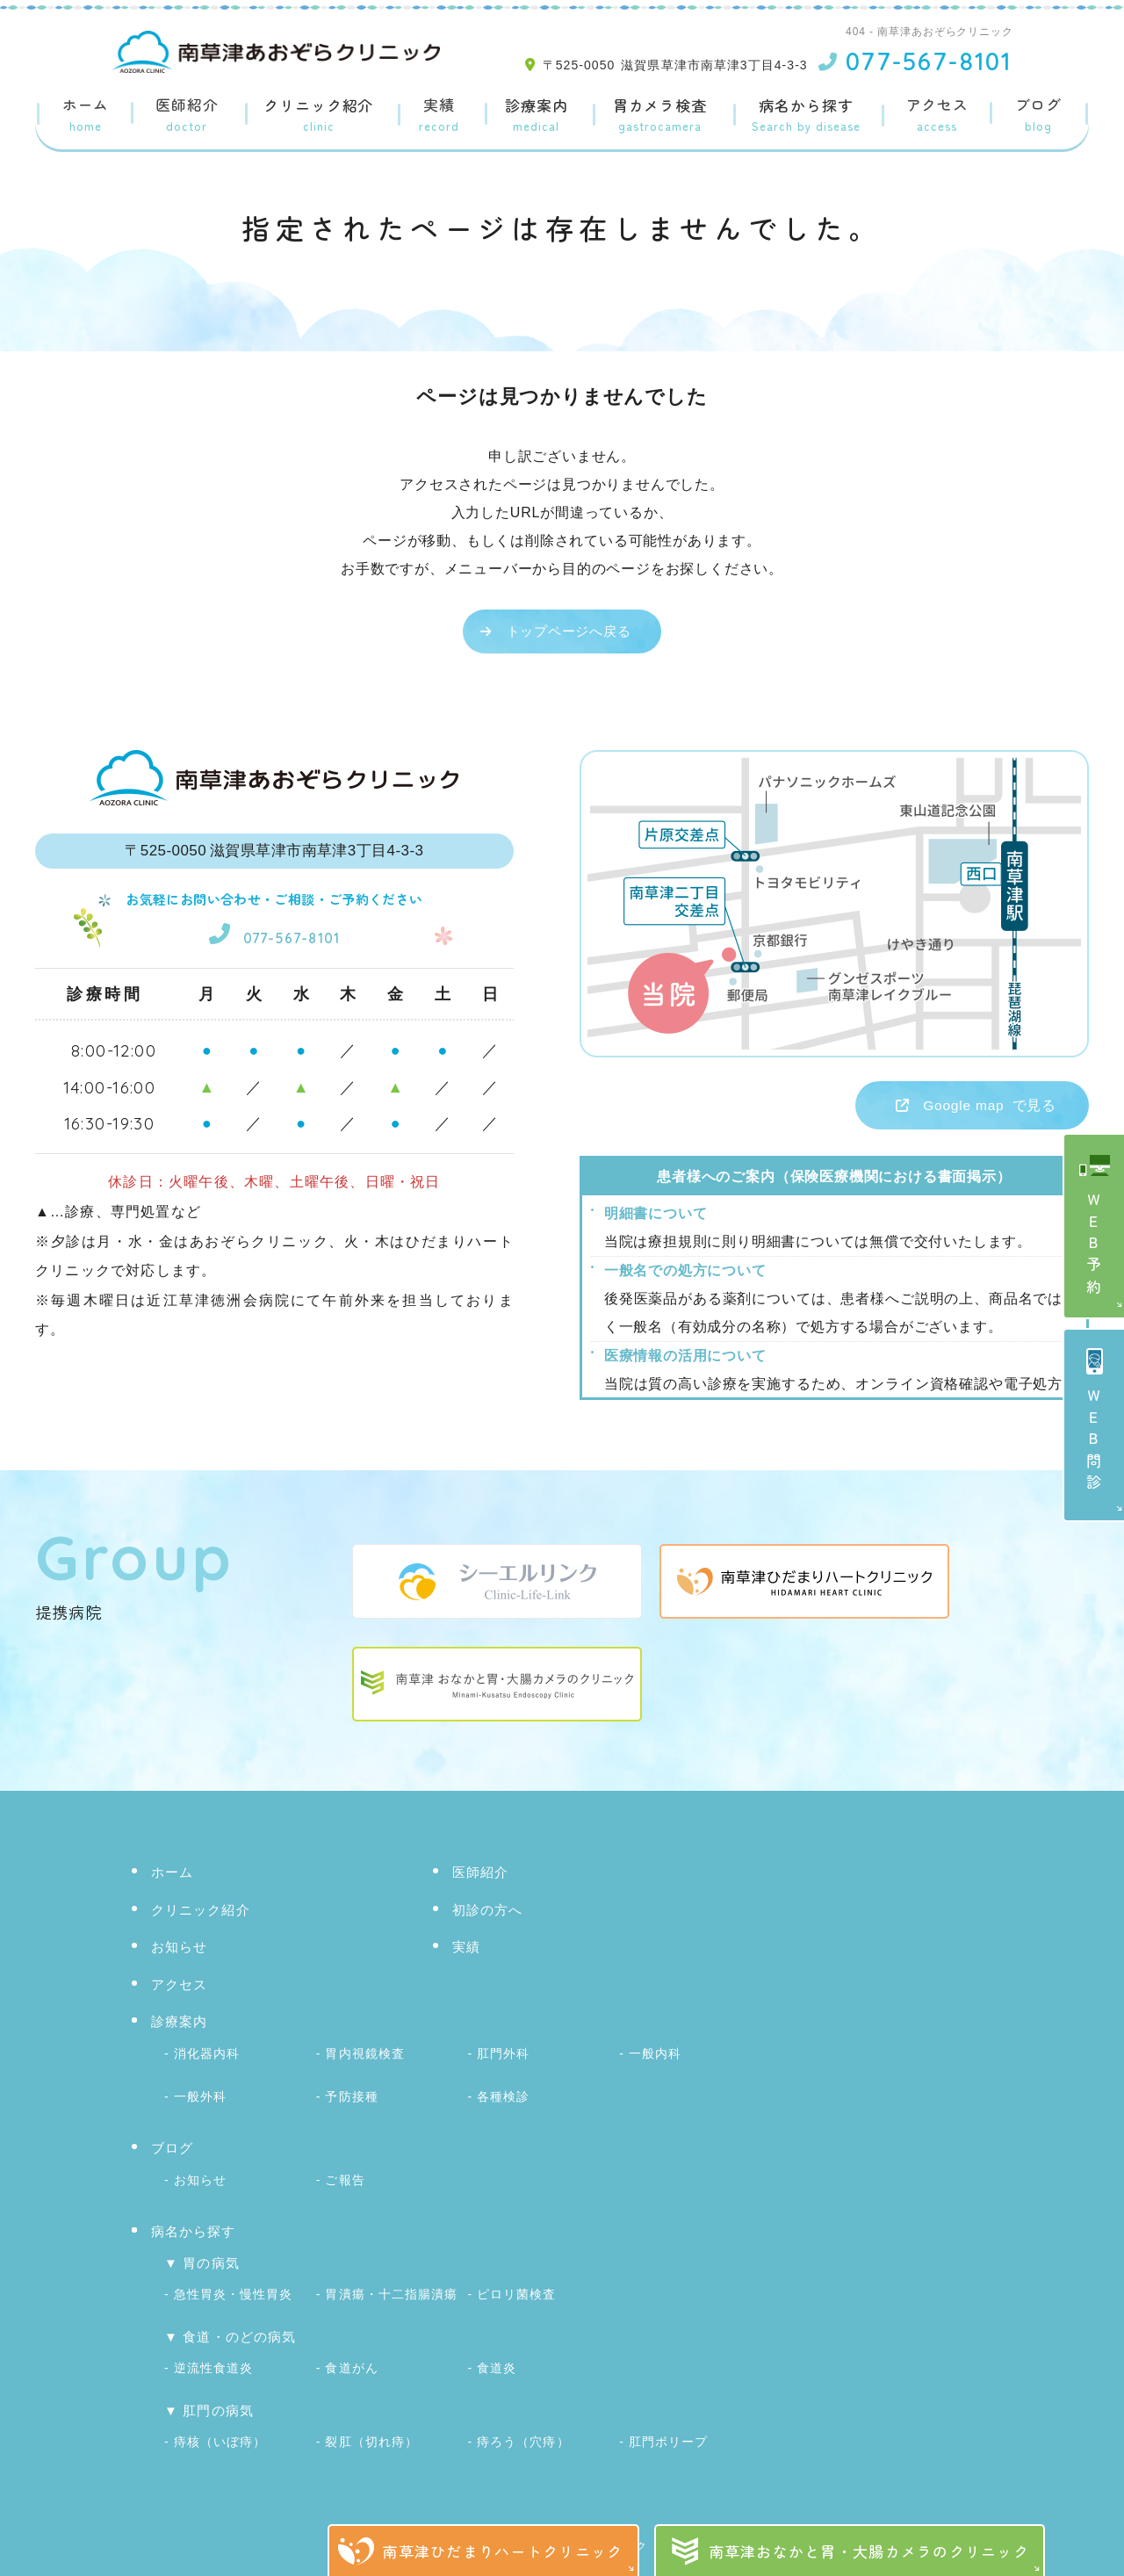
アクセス (938, 115)
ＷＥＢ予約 (1095, 1246)
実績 (438, 115)
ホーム (85, 115)
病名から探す (807, 115)
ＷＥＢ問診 (1095, 1442)
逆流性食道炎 (213, 2356)
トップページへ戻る (569, 631)
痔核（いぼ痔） (220, 2427)
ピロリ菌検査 (516, 2285)
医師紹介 (186, 115)
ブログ (1039, 115)
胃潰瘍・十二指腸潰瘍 (391, 2285)
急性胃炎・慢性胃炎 (233, 2285)
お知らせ (179, 1950)
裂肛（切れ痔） (371, 2427)
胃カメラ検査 (660, 115)
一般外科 (200, 2095)
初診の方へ (487, 1913)
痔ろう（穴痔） (523, 2427)
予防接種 (351, 2095)
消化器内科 (207, 2054)
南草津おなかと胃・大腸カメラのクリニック (869, 2551)
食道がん (351, 2356)
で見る (956, 1107)
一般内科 (655, 2054)
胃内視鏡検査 (364, 2054)
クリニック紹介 (317, 115)
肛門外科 (503, 2054)
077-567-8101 (274, 932)
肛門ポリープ (668, 2427)
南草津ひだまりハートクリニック (502, 2551)
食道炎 (496, 2356)
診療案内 (535, 115)
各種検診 (503, 2095)
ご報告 (344, 2174)
